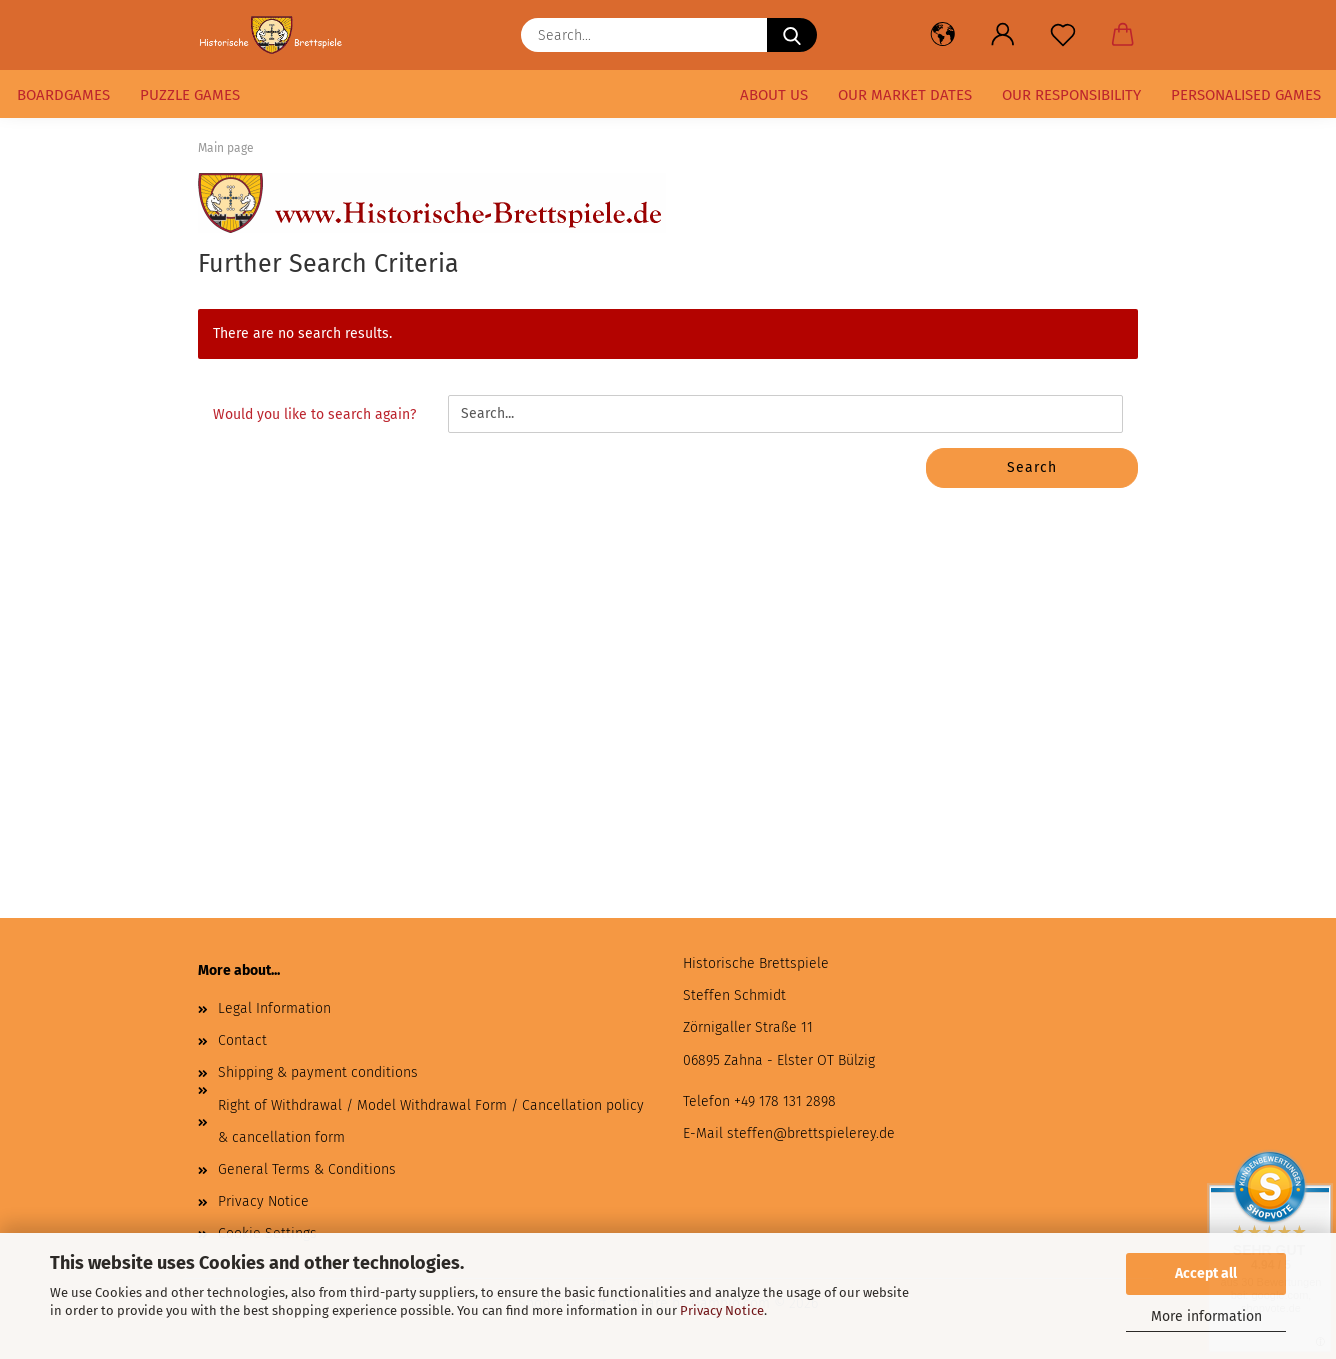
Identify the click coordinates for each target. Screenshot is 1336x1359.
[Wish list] (1063, 35)
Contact (242, 1040)
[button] (943, 35)
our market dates (905, 95)
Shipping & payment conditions (318, 1072)
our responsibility (1071, 95)
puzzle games (190, 95)
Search (1032, 467)
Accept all (1206, 1273)
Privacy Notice (722, 1310)
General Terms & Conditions (307, 1169)
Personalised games (1246, 95)
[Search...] (792, 35)
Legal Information (274, 1008)
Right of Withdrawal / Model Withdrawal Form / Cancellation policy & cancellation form (431, 1121)
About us (774, 95)
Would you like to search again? (314, 414)
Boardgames (63, 95)
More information (1206, 1316)
